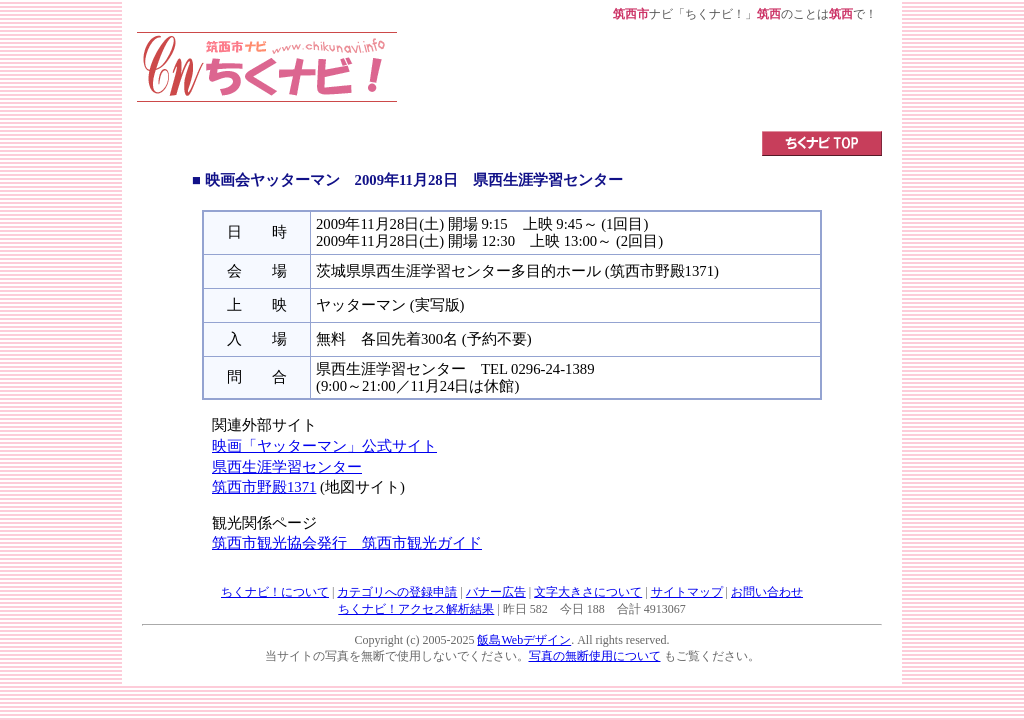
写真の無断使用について (595, 656)
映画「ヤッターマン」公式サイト (324, 446)
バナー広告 (496, 592)
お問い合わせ (767, 592)
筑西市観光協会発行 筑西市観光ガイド (347, 543)
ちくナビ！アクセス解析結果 (416, 609)
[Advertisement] (640, 77)
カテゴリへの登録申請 (397, 592)
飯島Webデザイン (524, 640)
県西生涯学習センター (287, 467)
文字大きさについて (588, 592)
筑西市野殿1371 (264, 487)
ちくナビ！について (275, 592)
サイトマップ (687, 592)
